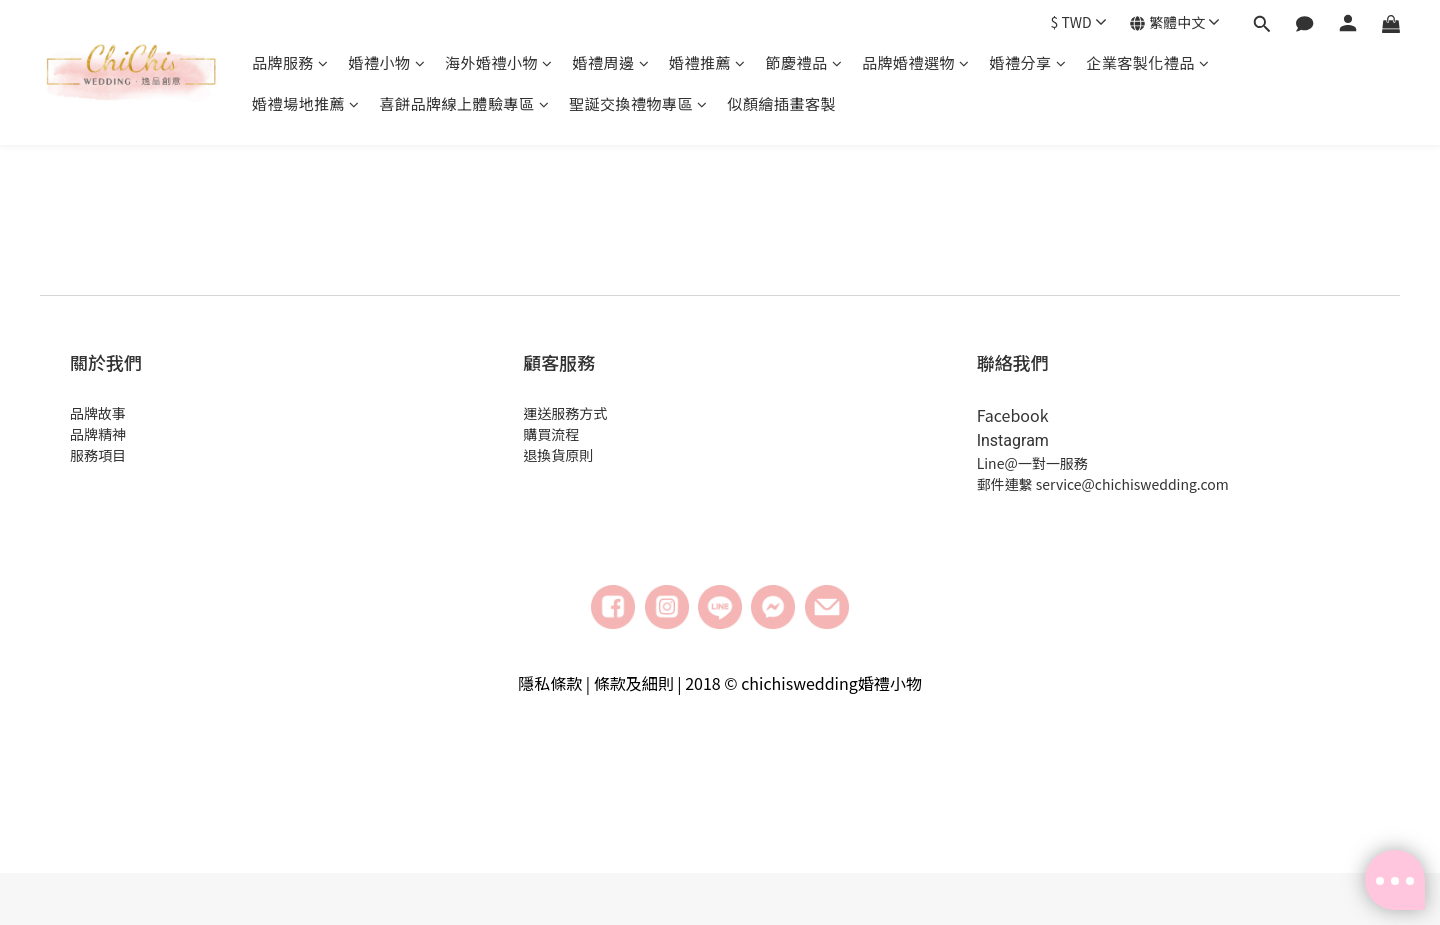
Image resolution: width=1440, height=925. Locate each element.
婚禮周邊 (611, 62)
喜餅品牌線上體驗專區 (465, 103)
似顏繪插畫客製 (782, 103)
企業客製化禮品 (1147, 62)
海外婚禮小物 (499, 62)
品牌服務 (290, 62)
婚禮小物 (387, 62)
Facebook (1013, 415)
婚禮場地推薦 (306, 103)
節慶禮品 (804, 62)
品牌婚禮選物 (916, 62)
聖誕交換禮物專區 (638, 103)
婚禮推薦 (707, 62)
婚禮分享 (1028, 62)
